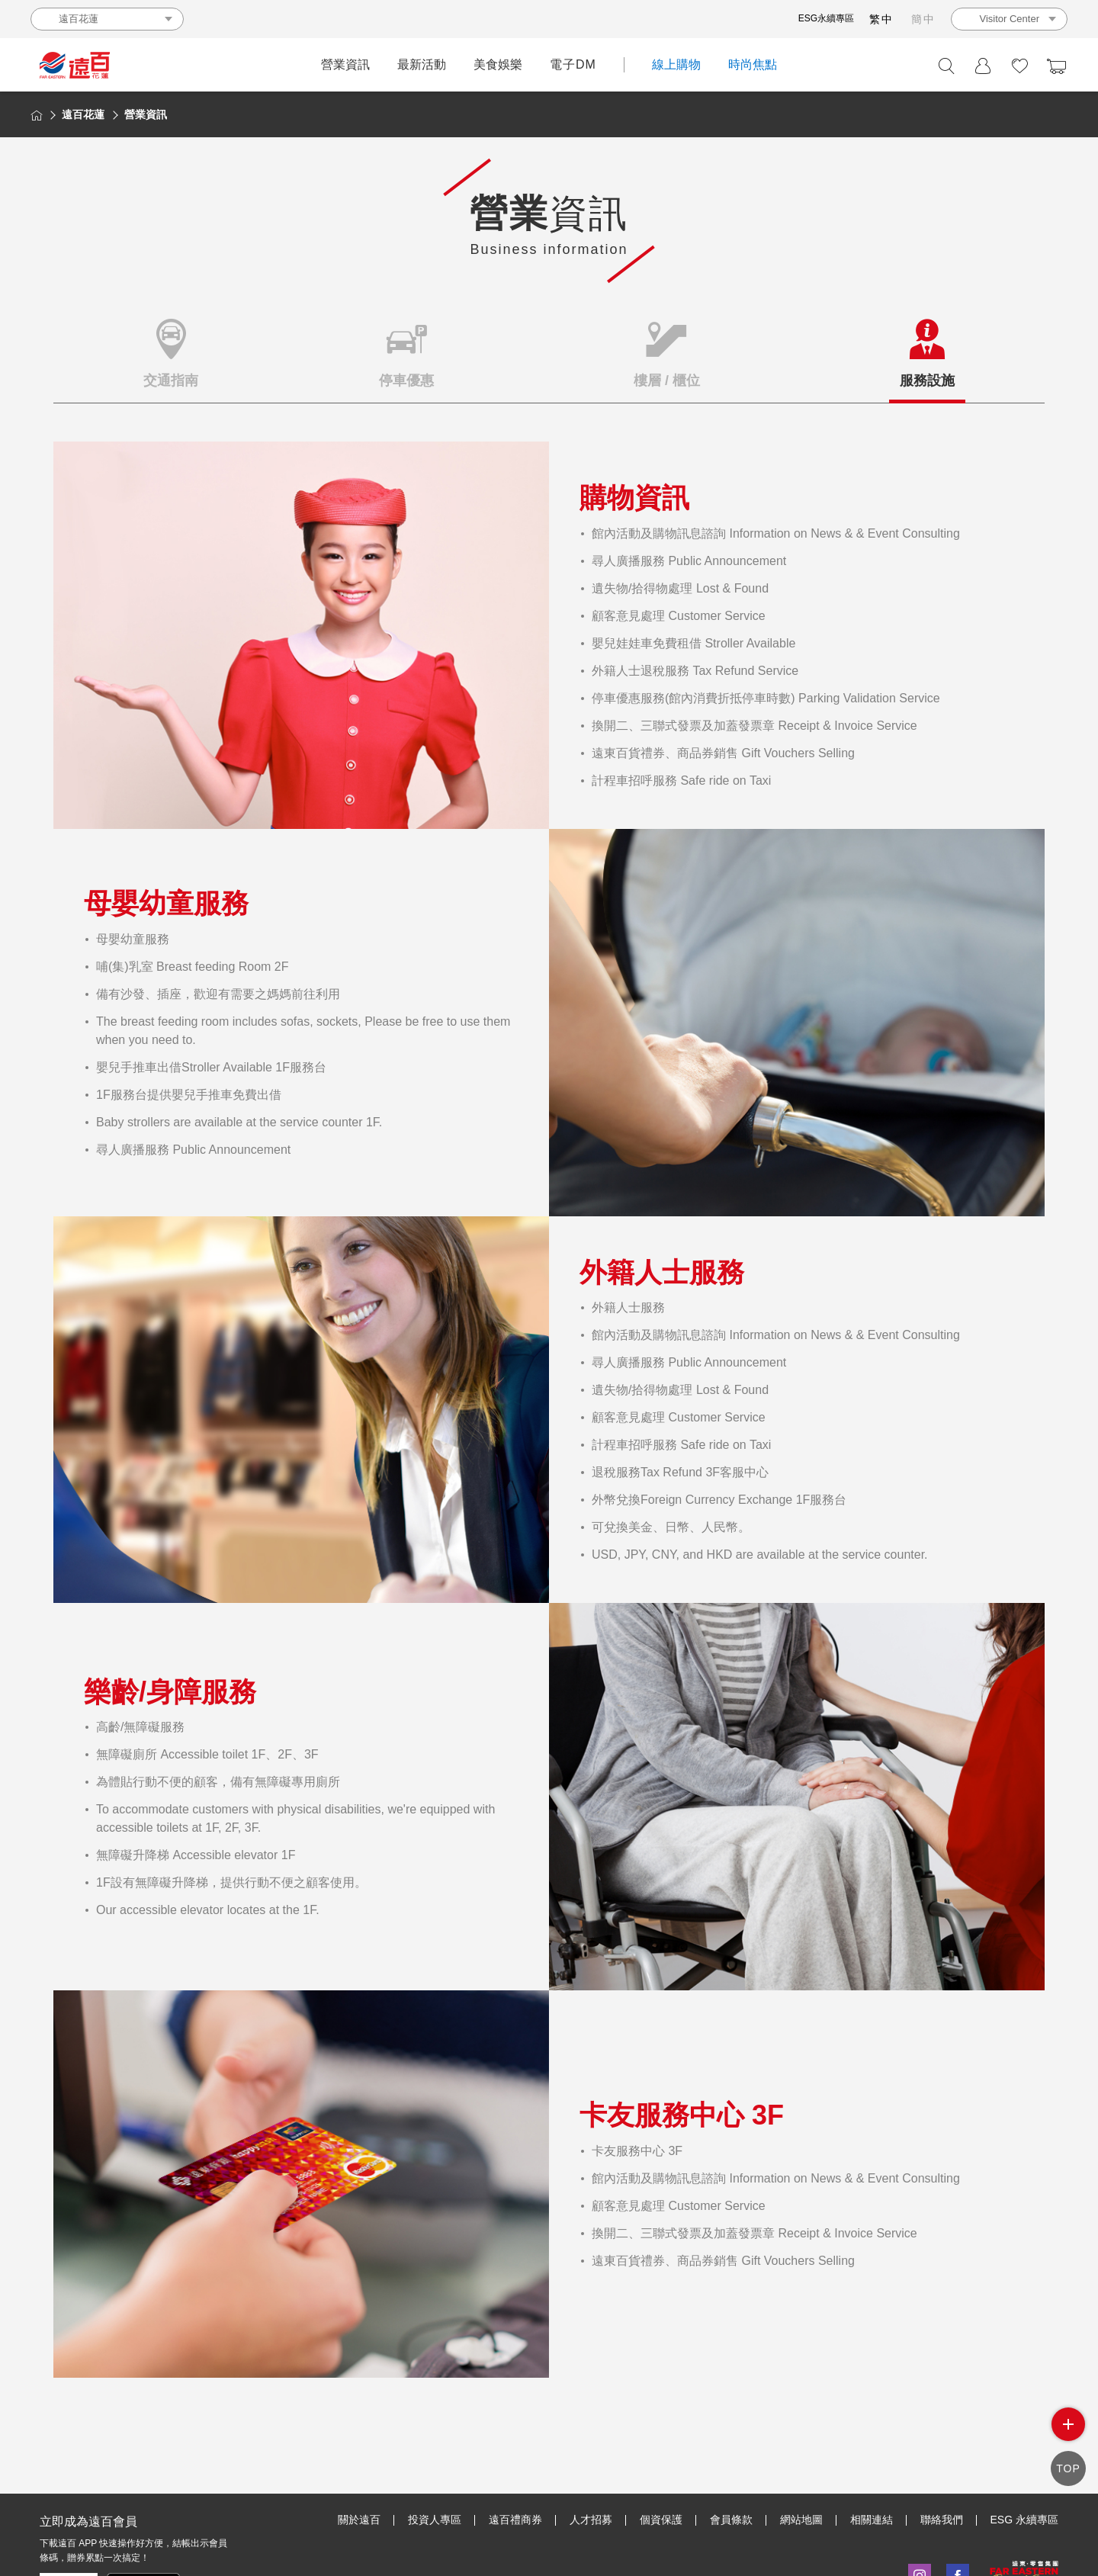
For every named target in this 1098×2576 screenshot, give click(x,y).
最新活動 (421, 64)
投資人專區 (434, 2449)
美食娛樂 (498, 64)
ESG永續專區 (826, 18)
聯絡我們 (941, 2449)
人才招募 (591, 2449)
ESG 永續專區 (1024, 2449)
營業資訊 (345, 64)
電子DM (573, 64)
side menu (1068, 2435)
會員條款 (731, 2449)
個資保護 (661, 2449)
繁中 (881, 19)
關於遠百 (359, 2449)
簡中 (923, 19)
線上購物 (676, 64)
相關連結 (871, 2449)
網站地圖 (801, 2449)
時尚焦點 (752, 64)
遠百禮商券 (515, 2449)
